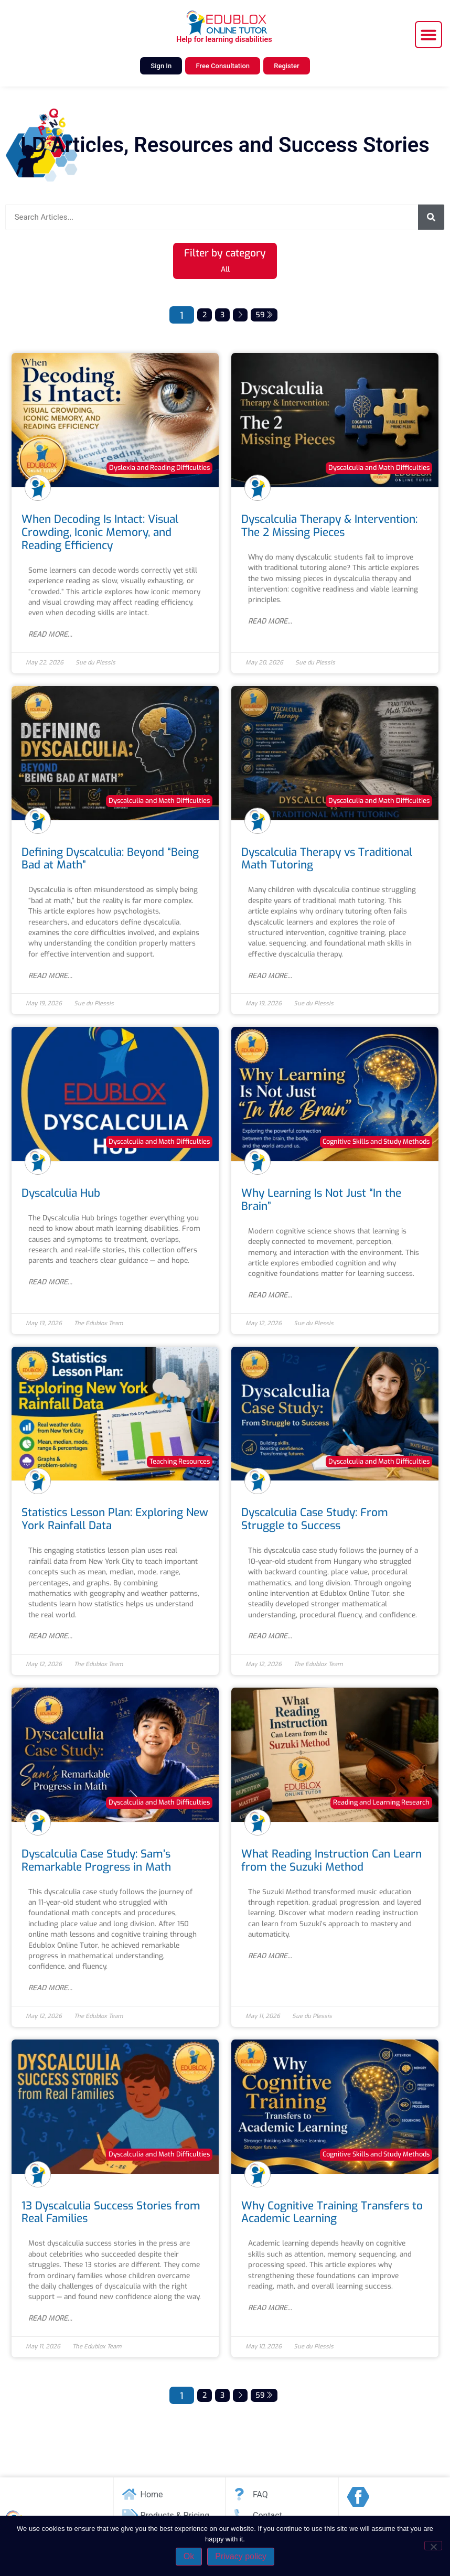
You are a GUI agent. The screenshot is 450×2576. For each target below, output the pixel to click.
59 (264, 315)
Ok (189, 2556)
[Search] (431, 217)
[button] (428, 34)
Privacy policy (240, 2556)
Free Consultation (223, 66)
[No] (433, 2545)
